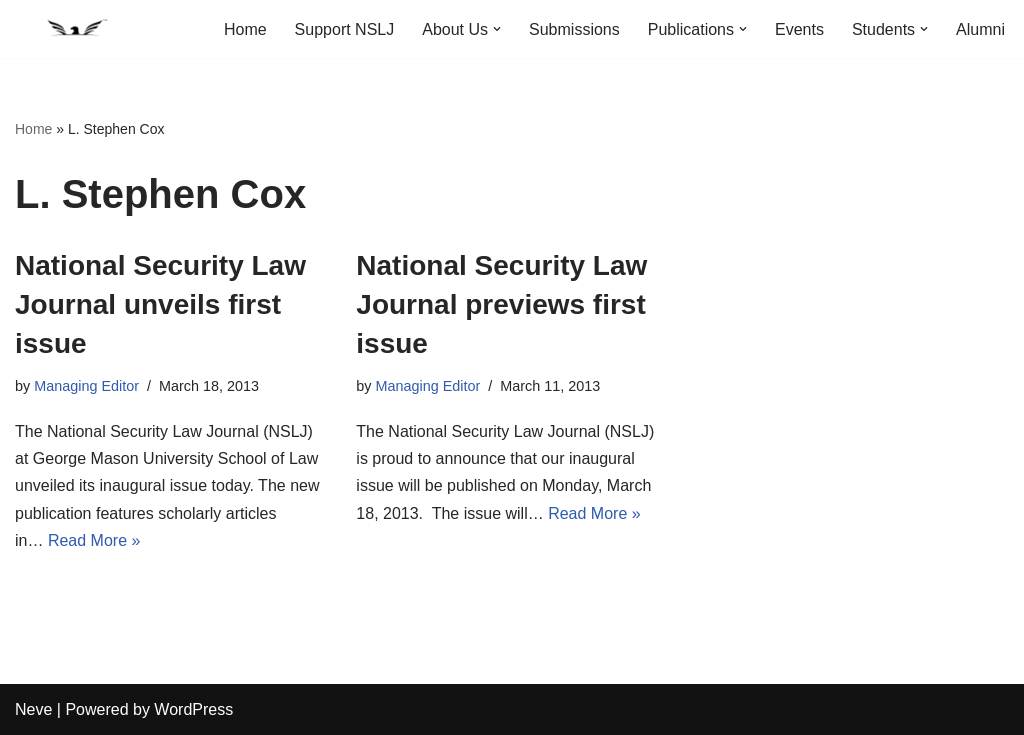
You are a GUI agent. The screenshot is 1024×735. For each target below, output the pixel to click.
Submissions (574, 29)
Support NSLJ (345, 29)
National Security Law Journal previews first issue (501, 304)
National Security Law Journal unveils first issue (160, 304)
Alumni (980, 29)
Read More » (94, 540)
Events (799, 29)
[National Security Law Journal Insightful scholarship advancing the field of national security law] (75, 29)
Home (245, 29)
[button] (497, 29)
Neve (33, 709)
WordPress (193, 709)
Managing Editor (86, 386)
